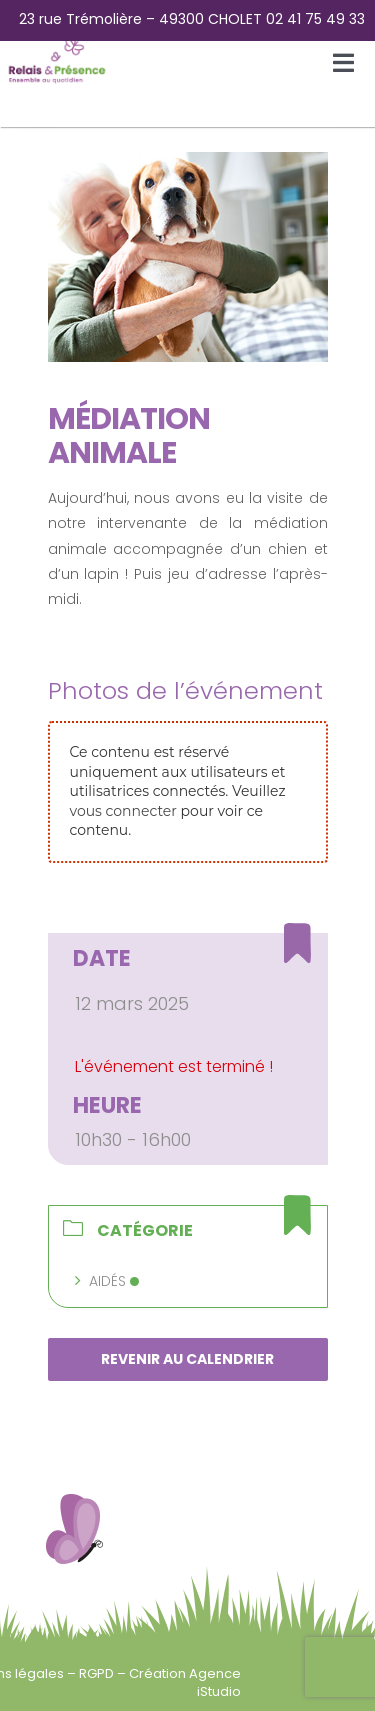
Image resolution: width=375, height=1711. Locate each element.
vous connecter (123, 811)
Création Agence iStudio (185, 1682)
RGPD (98, 1673)
